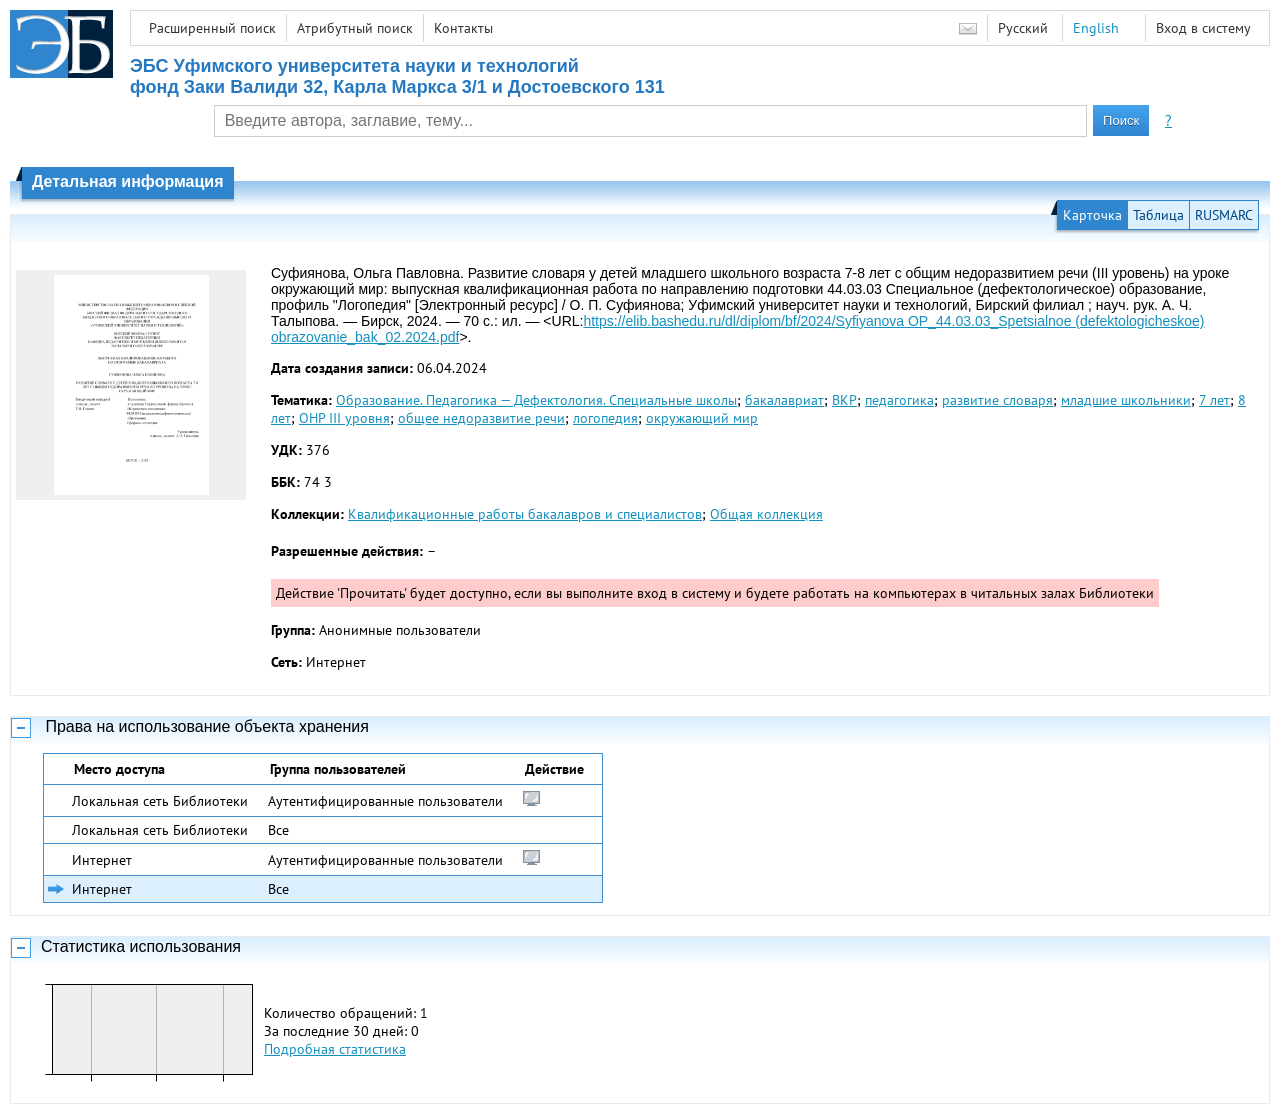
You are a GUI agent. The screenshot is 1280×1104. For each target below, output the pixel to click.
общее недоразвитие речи (481, 418)
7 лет (1214, 400)
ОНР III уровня (344, 418)
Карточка (1092, 215)
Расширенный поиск (212, 28)
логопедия (605, 418)
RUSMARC (1224, 215)
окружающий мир (702, 418)
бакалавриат (784, 400)
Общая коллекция (766, 514)
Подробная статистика (335, 1049)
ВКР (844, 400)
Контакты (463, 28)
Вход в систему (1203, 28)
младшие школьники (1126, 400)
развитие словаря (997, 400)
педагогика (899, 400)
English (1096, 28)
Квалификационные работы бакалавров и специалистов (525, 514)
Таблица (1158, 215)
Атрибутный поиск (355, 28)
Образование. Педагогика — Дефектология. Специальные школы (536, 400)
